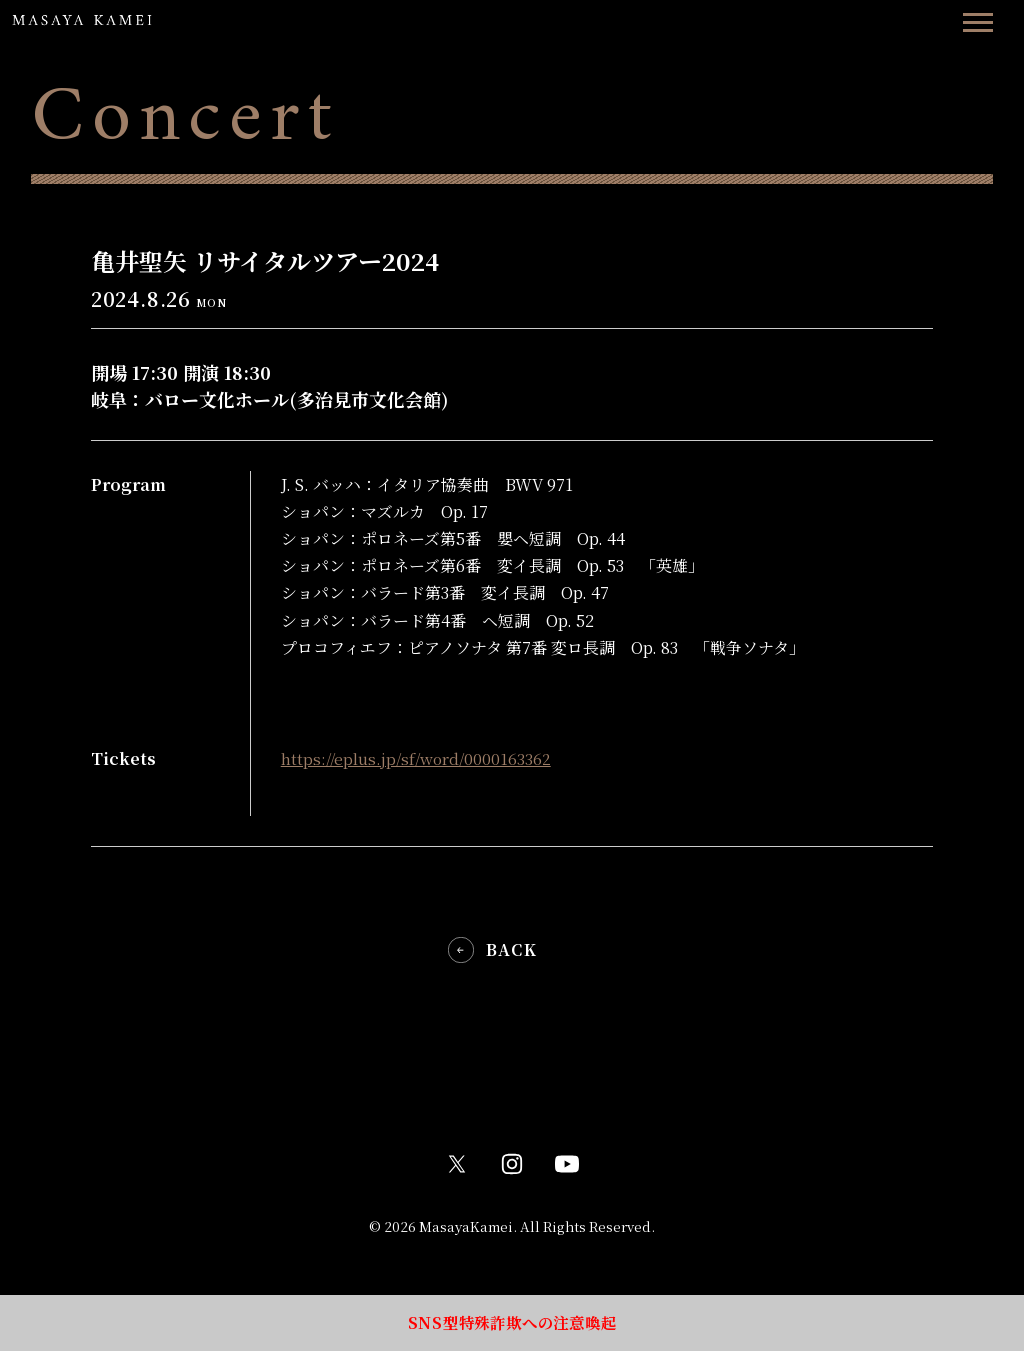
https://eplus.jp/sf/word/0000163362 (419, 758)
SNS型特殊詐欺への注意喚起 (512, 1320)
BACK (511, 950)
